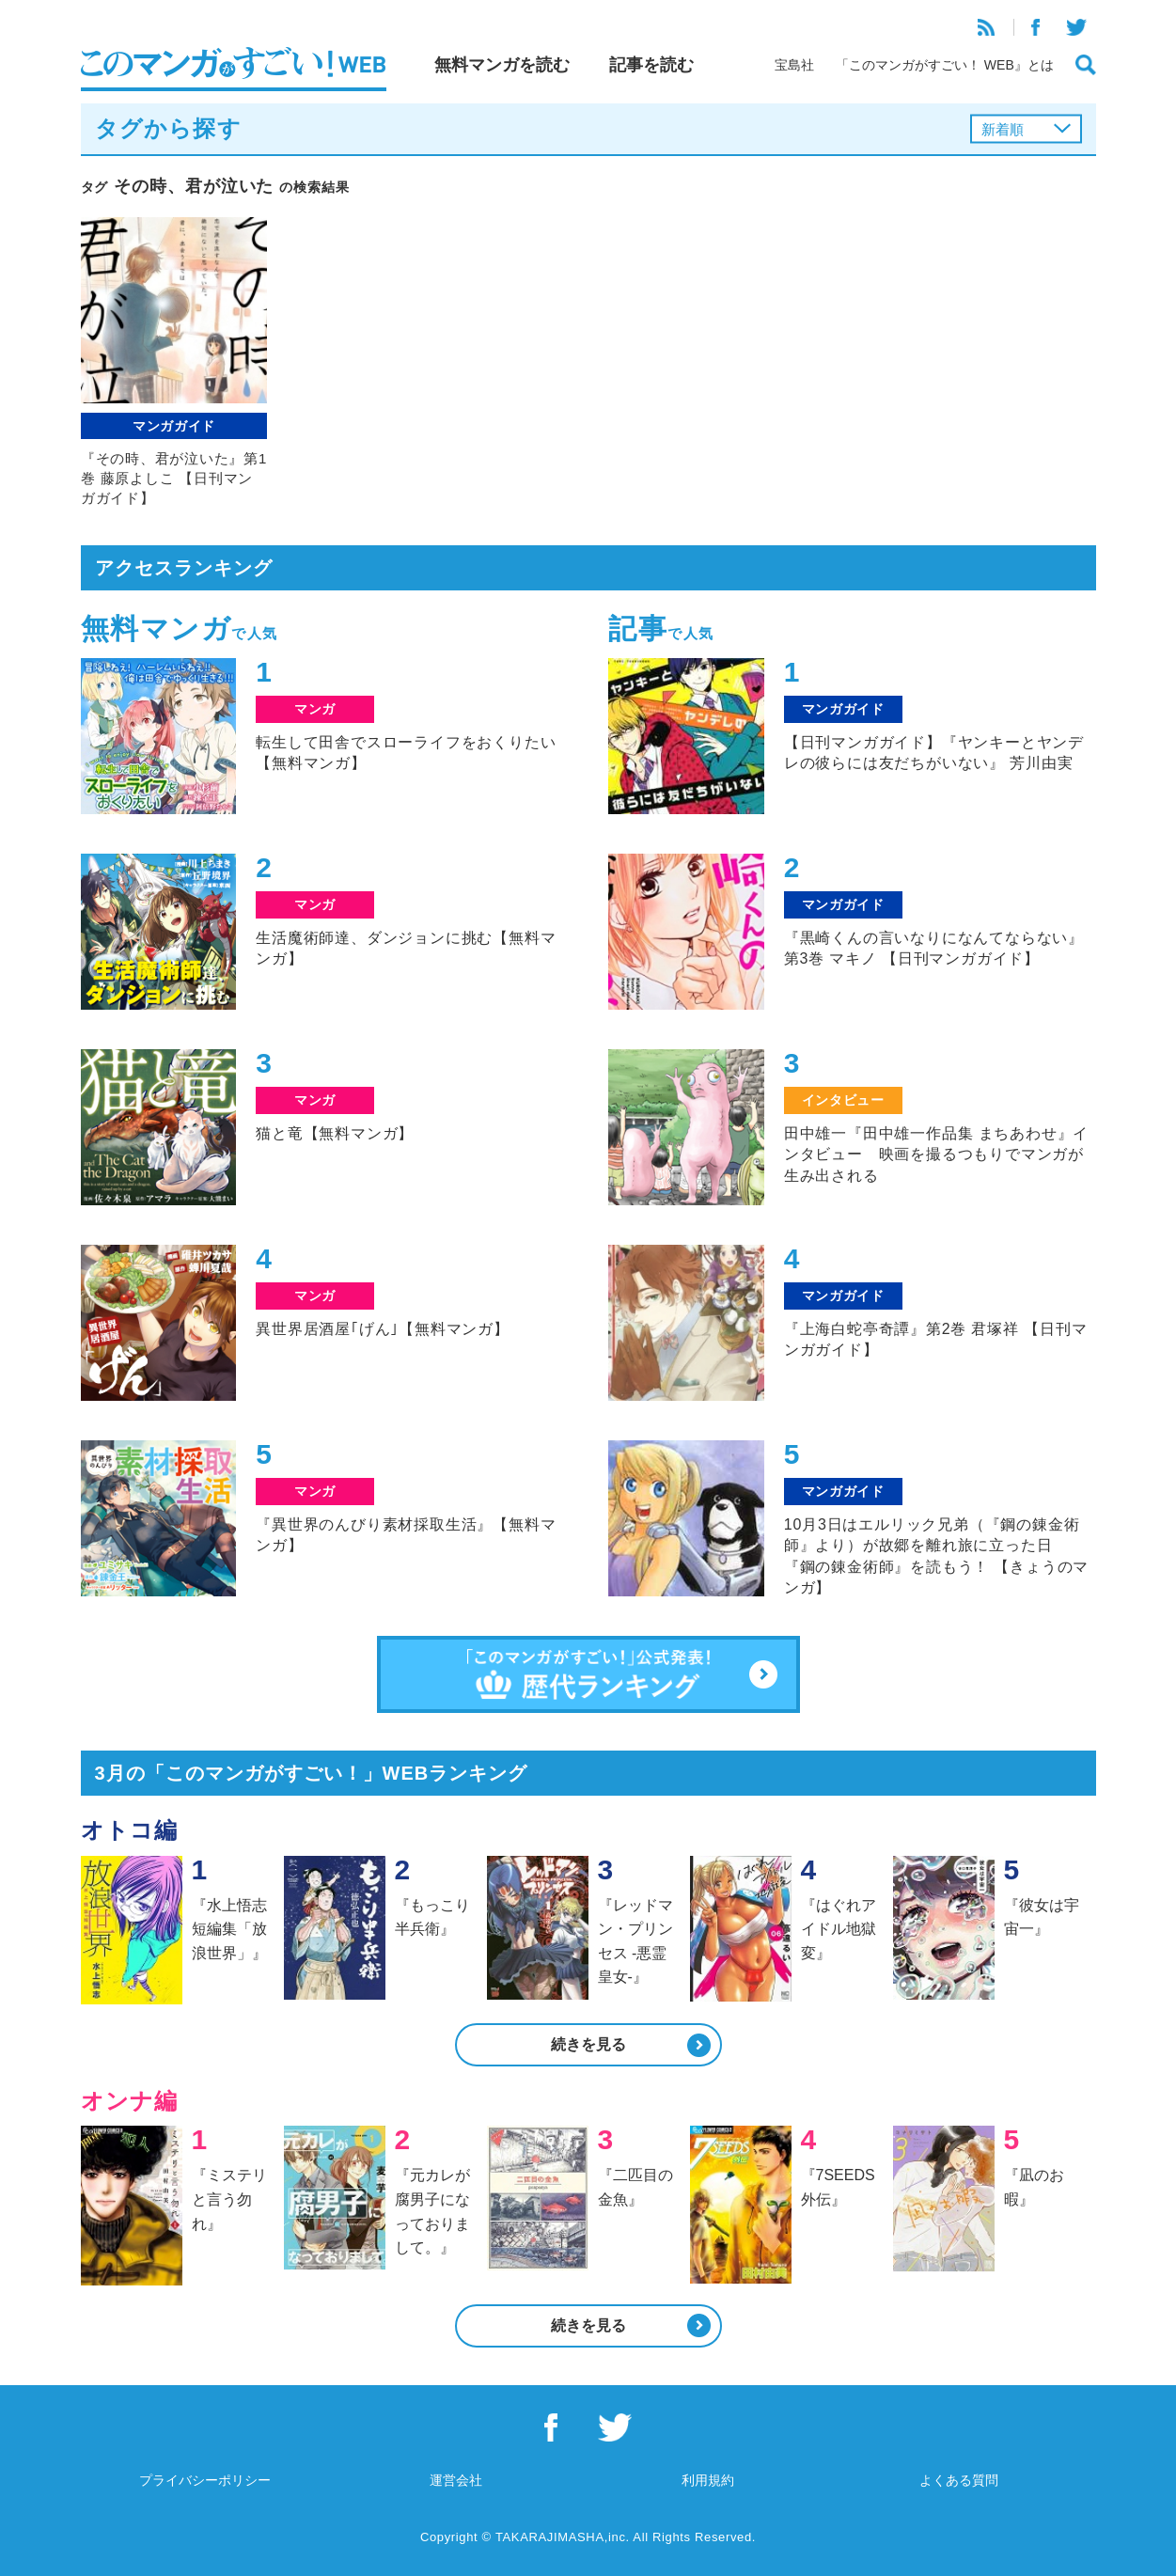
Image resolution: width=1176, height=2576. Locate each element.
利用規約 (708, 2480)
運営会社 (456, 2480)
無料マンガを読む (502, 64)
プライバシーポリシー (205, 2480)
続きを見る (588, 2044)
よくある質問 (958, 2480)
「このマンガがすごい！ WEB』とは (945, 64)
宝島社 (794, 64)
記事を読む (651, 64)
